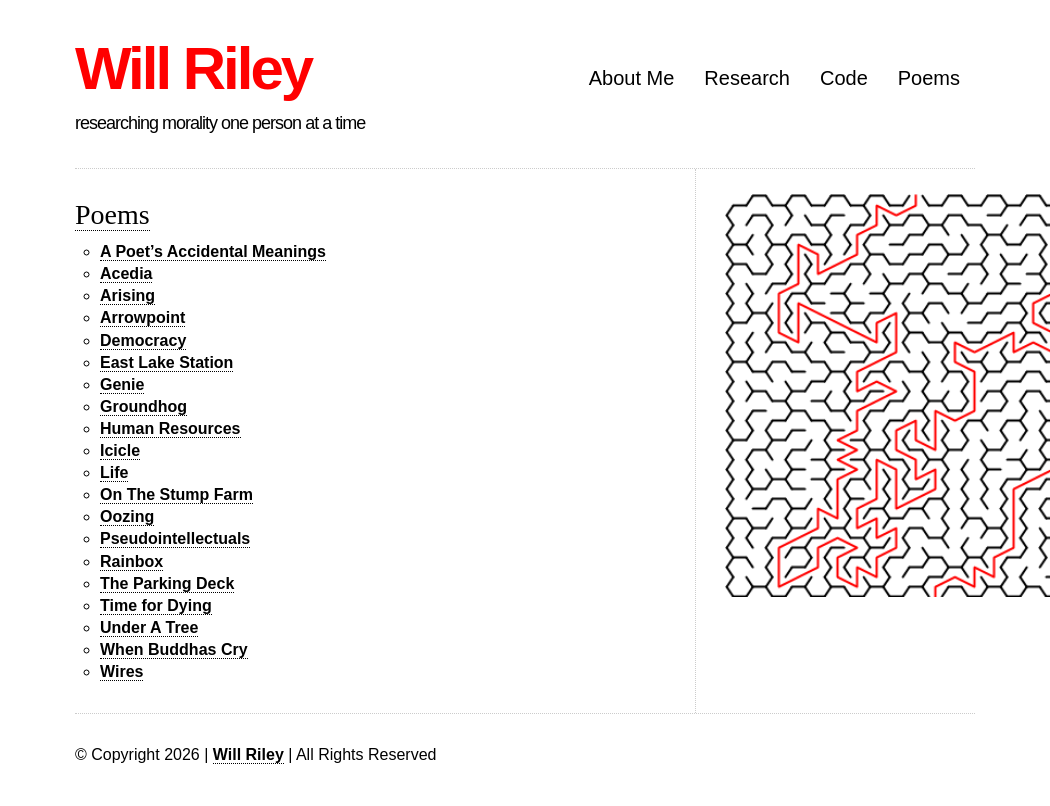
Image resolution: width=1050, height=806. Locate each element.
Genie (122, 384)
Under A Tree (149, 627)
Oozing (127, 516)
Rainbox (131, 561)
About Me (632, 78)
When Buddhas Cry (174, 649)
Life (114, 472)
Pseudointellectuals (175, 538)
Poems (929, 78)
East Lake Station (166, 362)
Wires (121, 671)
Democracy (143, 340)
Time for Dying (156, 605)
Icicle (120, 450)
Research (747, 78)
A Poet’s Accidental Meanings (213, 251)
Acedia (126, 273)
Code (844, 78)
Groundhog (143, 406)
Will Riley (193, 68)
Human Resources (170, 428)
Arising (127, 295)
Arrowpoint (142, 317)
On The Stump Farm (176, 494)
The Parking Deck (167, 583)
